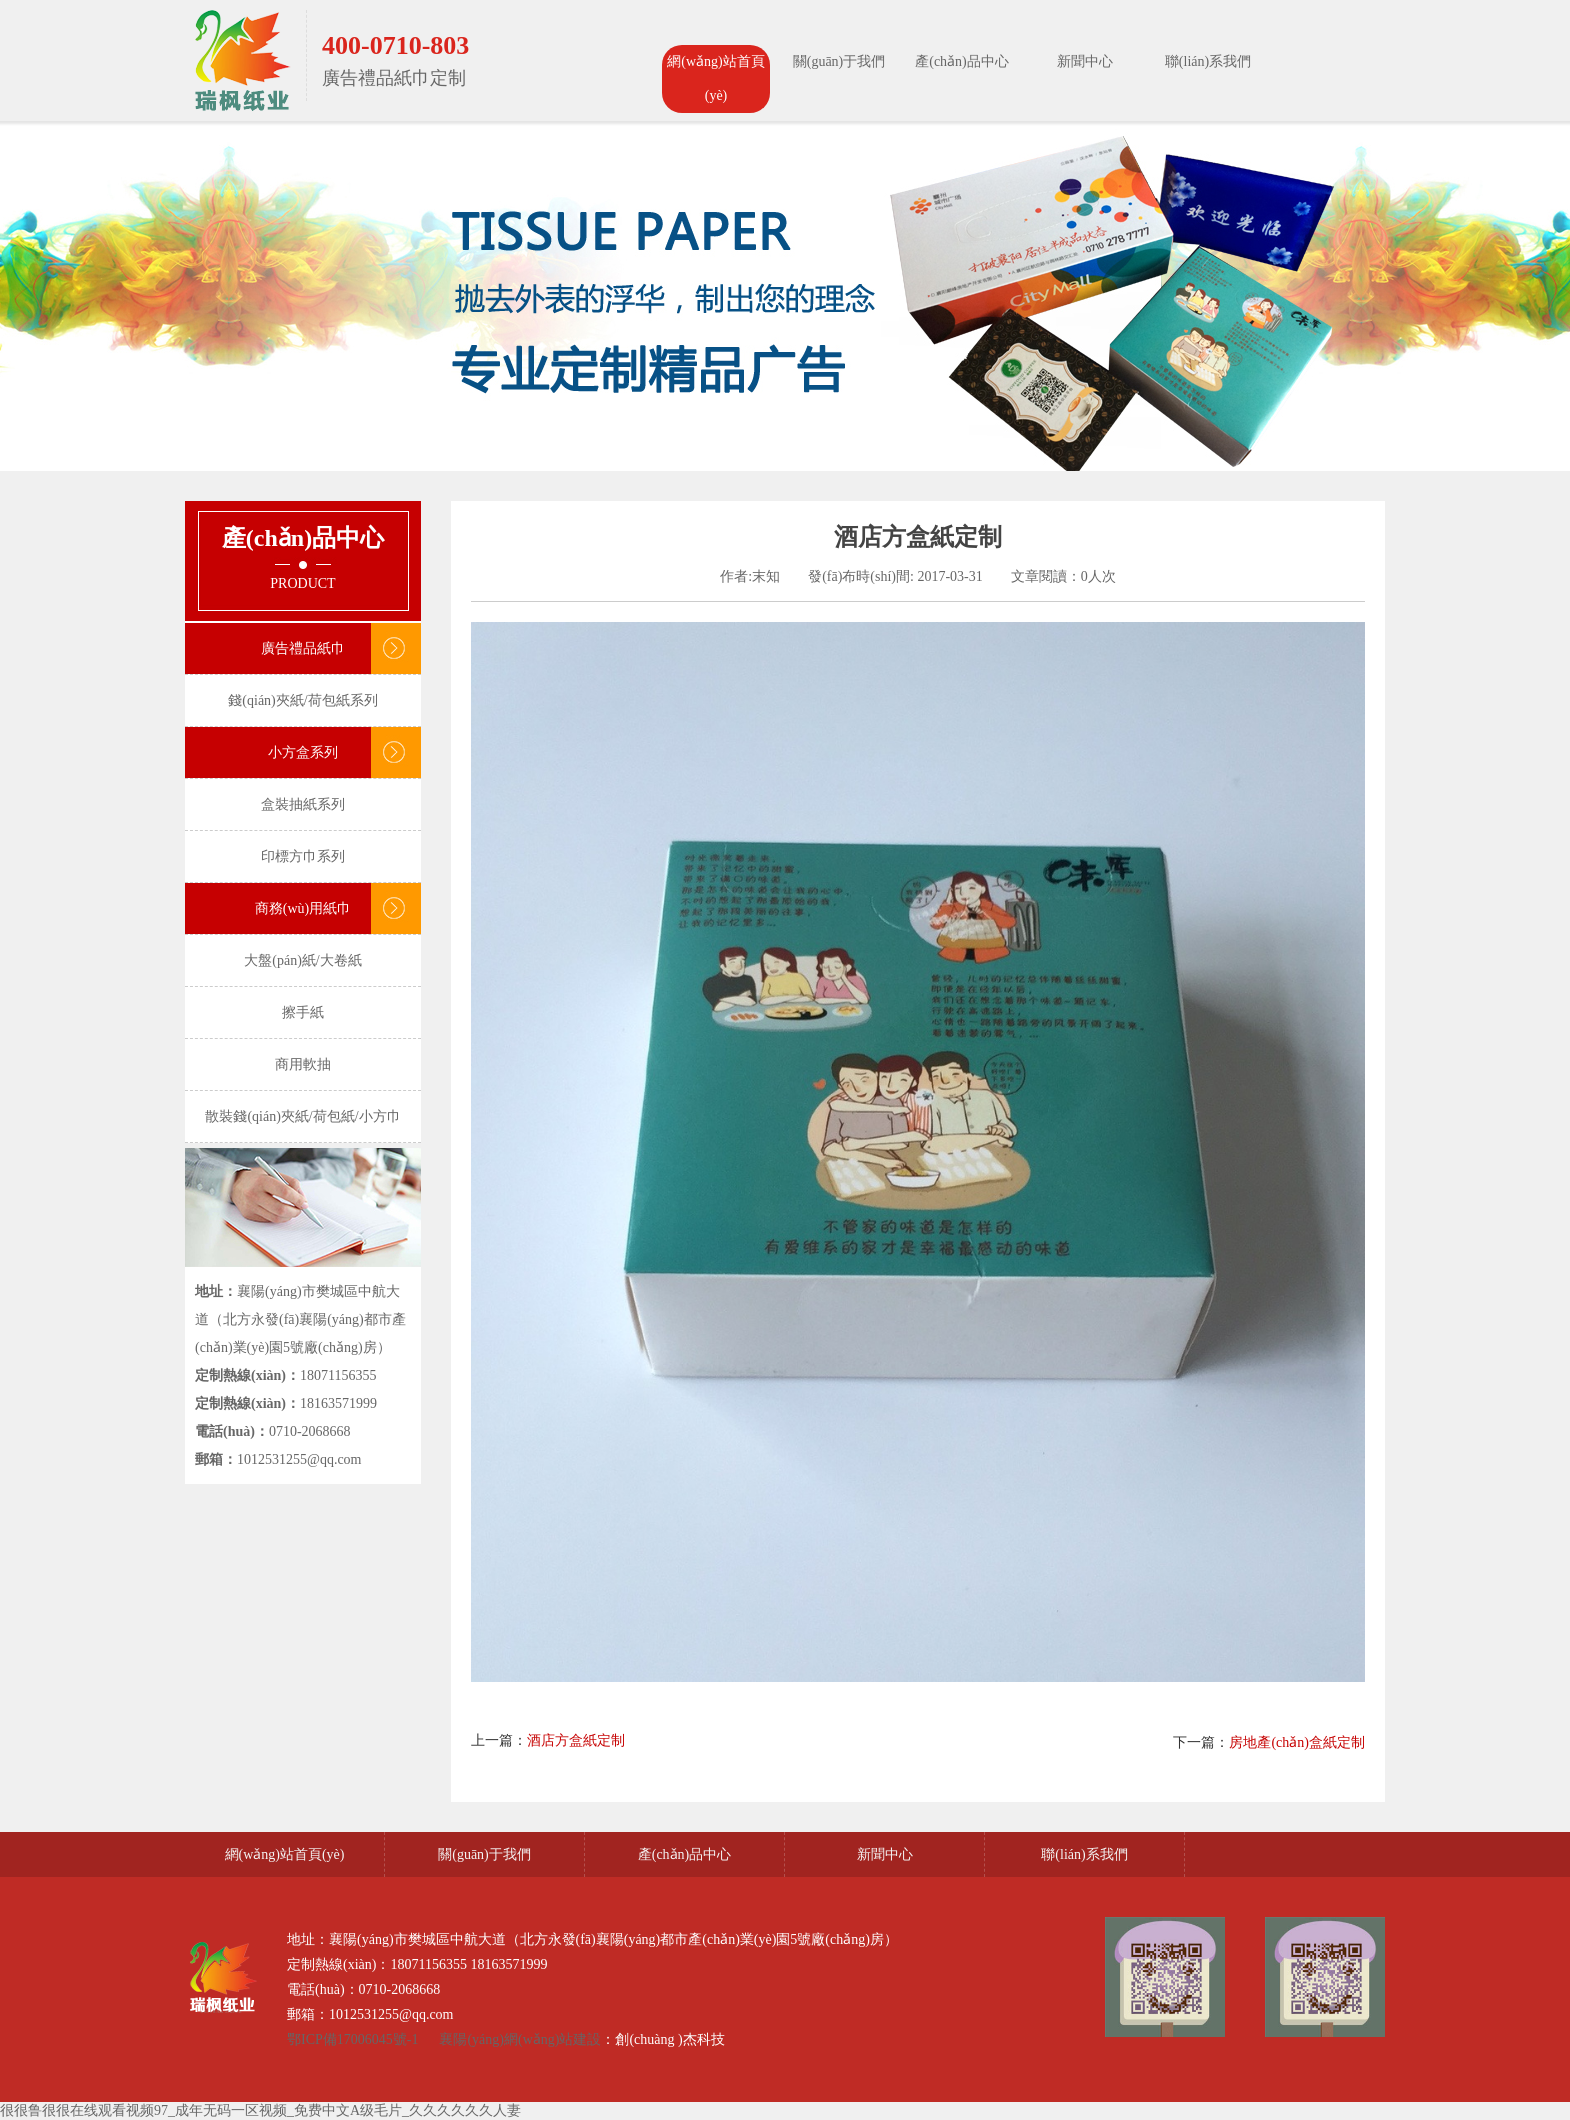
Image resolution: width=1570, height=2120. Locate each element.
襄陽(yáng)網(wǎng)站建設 (520, 2039)
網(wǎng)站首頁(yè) (715, 78)
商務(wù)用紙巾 (303, 908)
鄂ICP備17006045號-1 (354, 2039)
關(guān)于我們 (839, 61)
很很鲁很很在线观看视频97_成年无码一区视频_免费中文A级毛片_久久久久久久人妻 (260, 2110)
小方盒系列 (303, 752)
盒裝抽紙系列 (303, 804)
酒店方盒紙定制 (576, 1740)
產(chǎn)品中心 (962, 61)
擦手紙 (303, 1012)
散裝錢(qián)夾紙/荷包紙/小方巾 (302, 1116)
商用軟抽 (303, 1064)
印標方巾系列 (303, 856)
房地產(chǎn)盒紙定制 (1297, 1742)
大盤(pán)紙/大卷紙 (302, 960)
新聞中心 (1085, 61)
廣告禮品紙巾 (303, 648)
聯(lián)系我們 (1208, 61)
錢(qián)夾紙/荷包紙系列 (302, 700)
